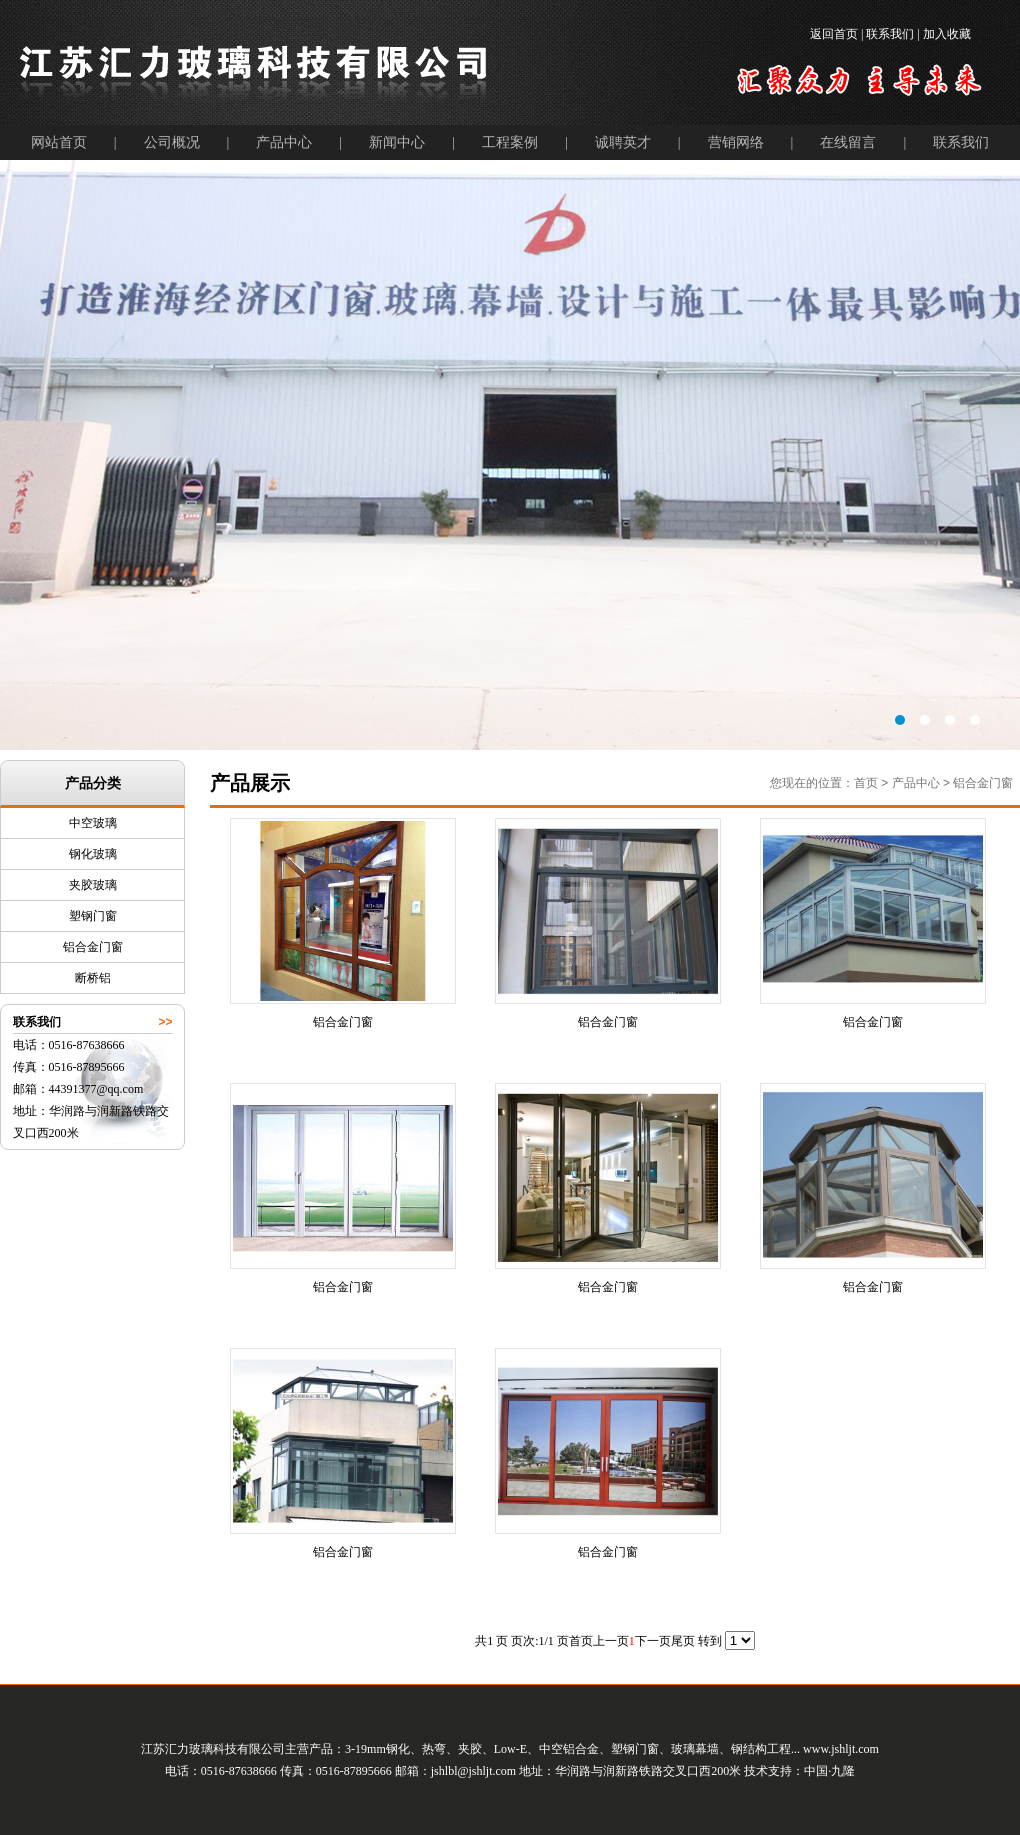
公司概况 (172, 142)
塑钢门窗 (93, 916)
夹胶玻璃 (93, 885)
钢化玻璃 (93, 854)
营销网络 (736, 142)
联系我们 (961, 142)
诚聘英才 (623, 142)
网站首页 (59, 142)
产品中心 (284, 142)
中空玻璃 (93, 823)
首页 (866, 783)
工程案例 (510, 142)
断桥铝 (93, 978)
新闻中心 (397, 142)
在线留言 (848, 142)
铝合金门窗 (93, 947)
